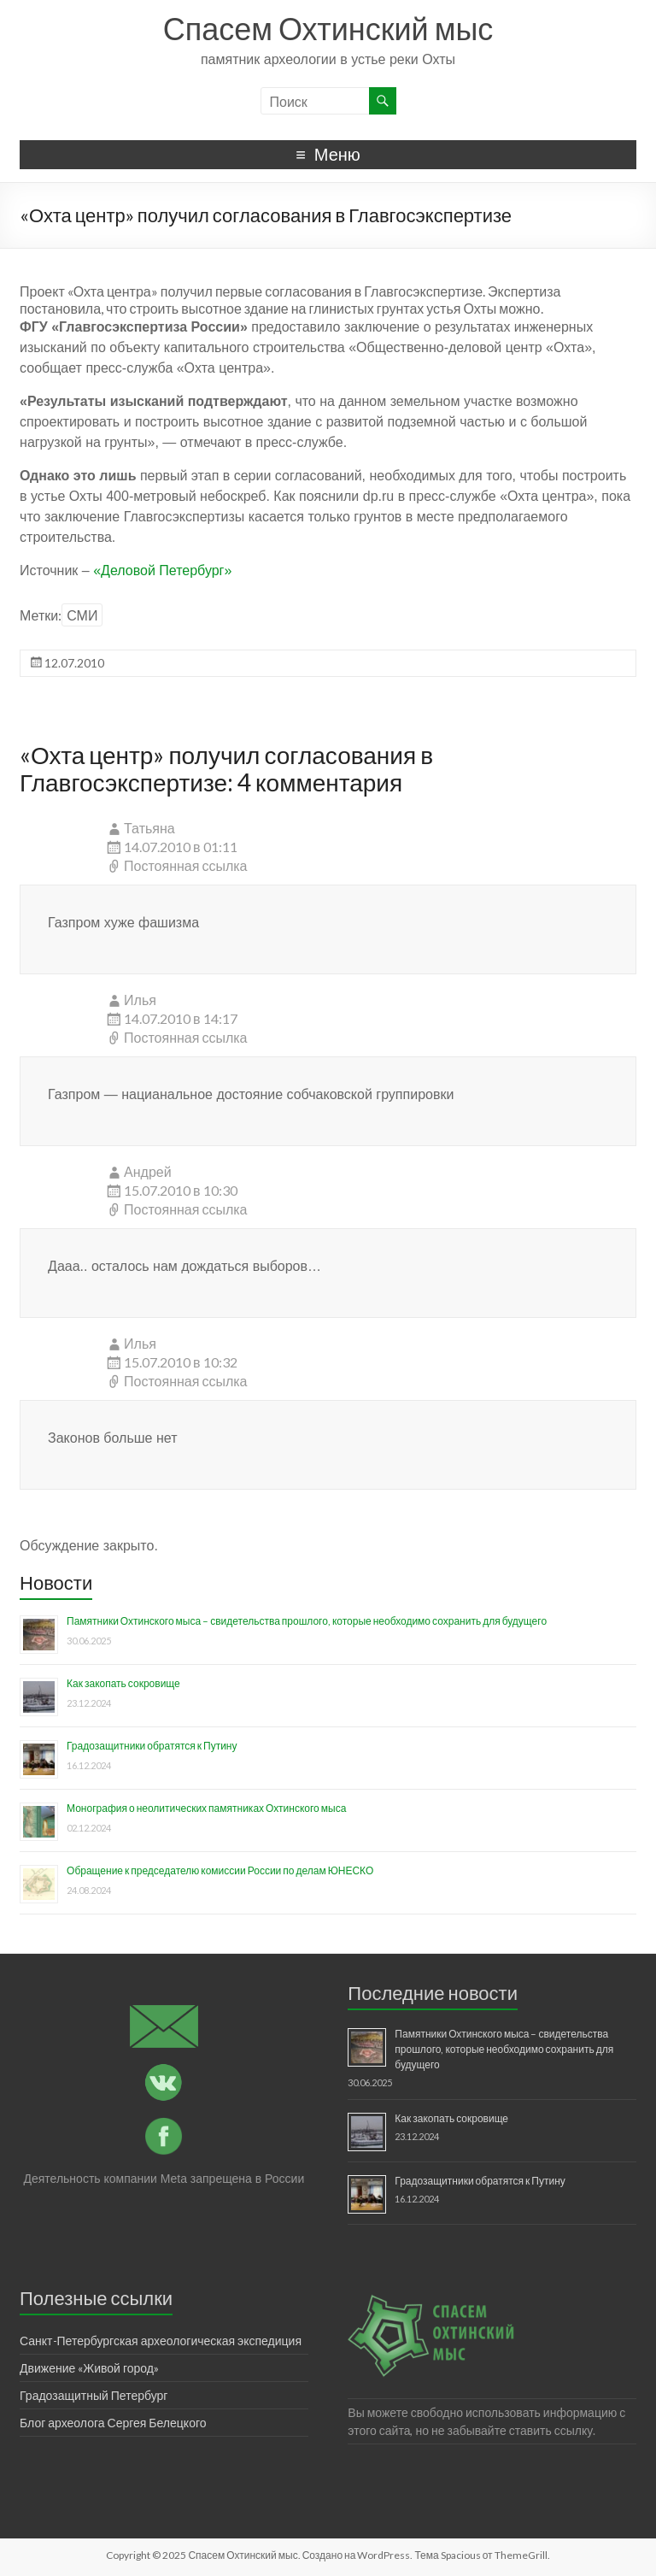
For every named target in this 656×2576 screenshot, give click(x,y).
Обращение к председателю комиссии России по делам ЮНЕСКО (220, 1870)
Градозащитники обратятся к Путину (152, 1745)
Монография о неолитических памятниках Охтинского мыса (206, 1808)
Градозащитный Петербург (93, 2395)
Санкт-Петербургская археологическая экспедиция (161, 2340)
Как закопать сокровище (123, 1683)
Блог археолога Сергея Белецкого (113, 2422)
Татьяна (149, 828)
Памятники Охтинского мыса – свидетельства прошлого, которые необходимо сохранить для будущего (307, 1620)
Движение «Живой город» (89, 2368)
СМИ (82, 615)
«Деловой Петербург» (161, 570)
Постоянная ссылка (185, 865)
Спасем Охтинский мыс (328, 28)
